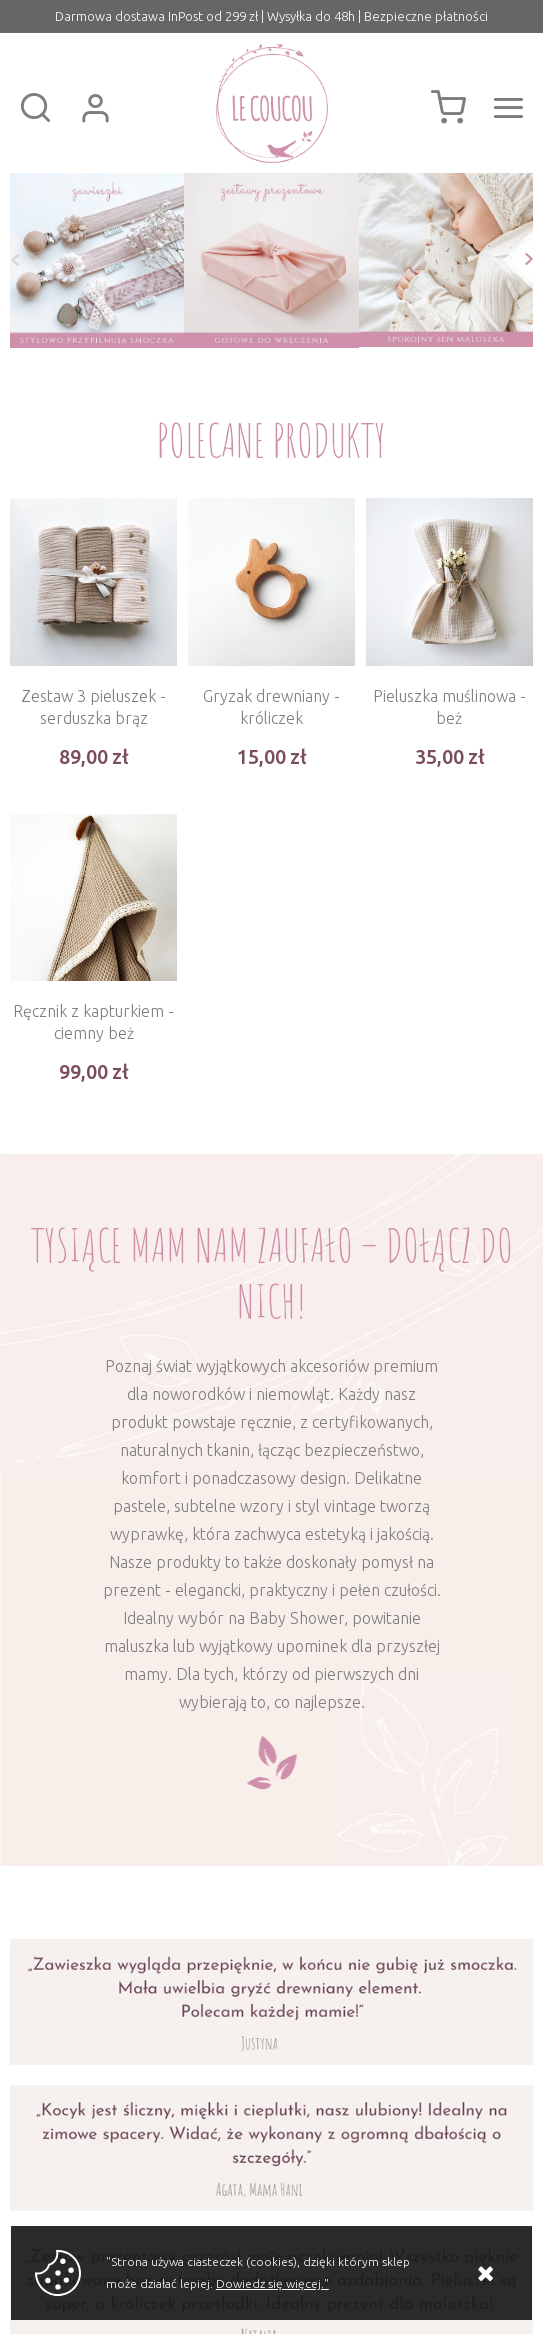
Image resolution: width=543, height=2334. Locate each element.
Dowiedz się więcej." (272, 2283)
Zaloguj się (95, 108)
